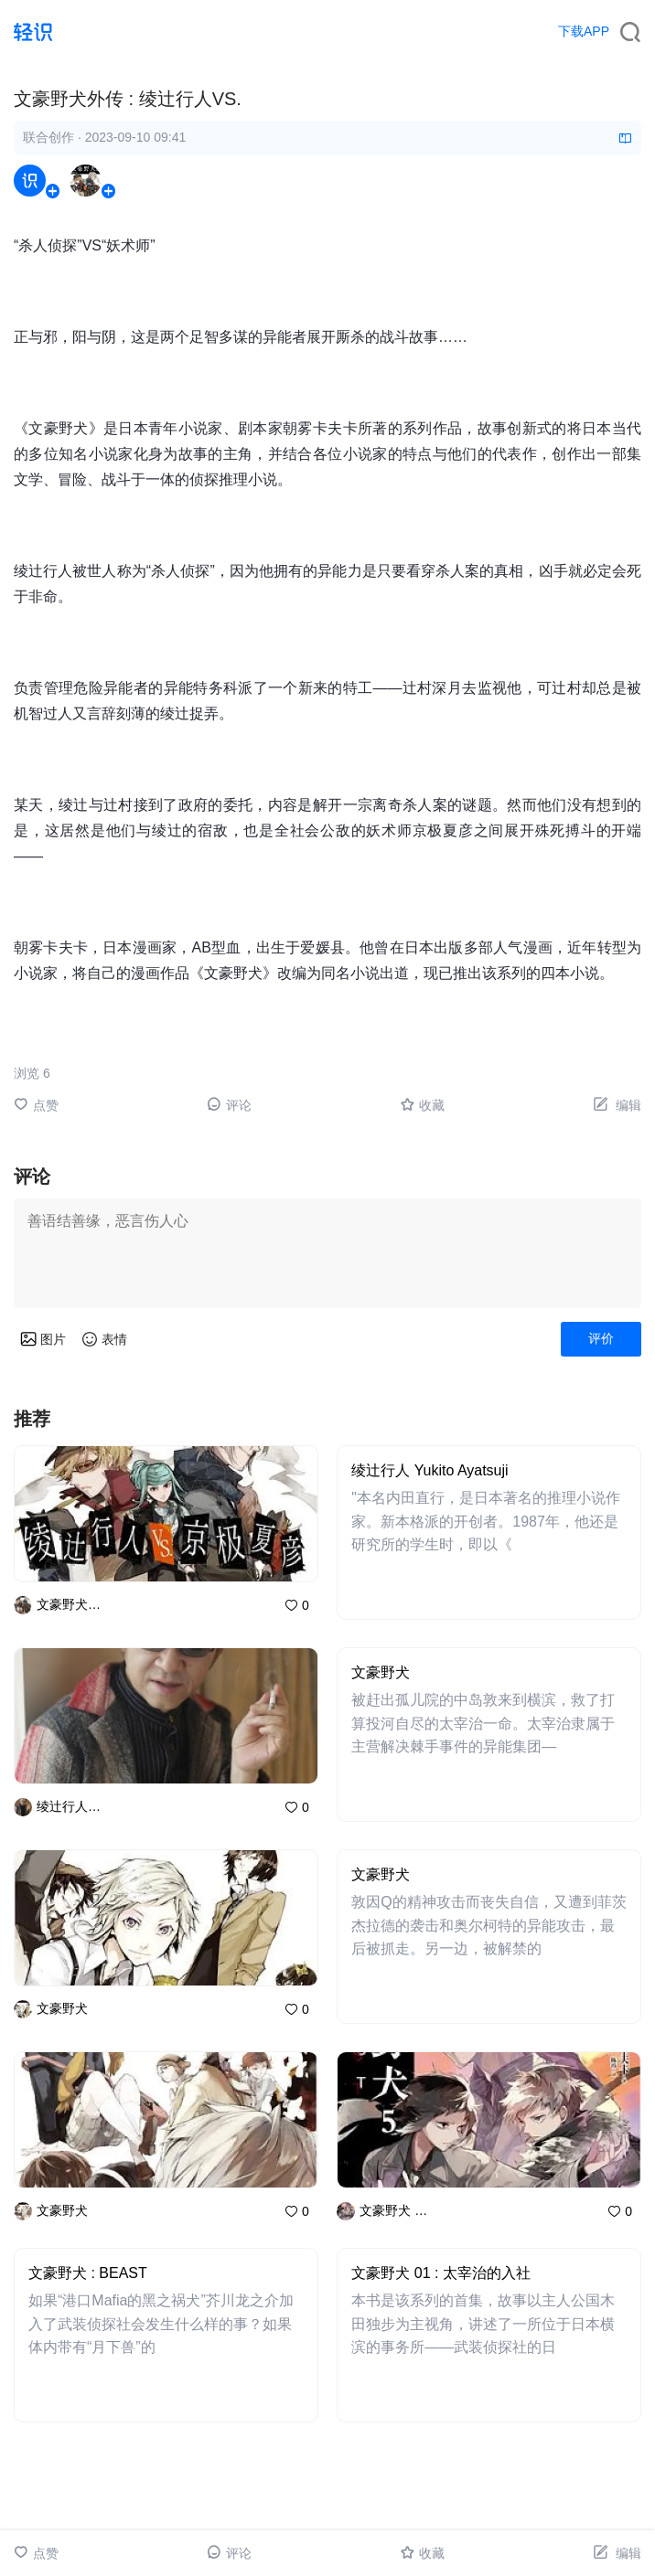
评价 (601, 1338)
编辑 (617, 1104)
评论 (229, 1104)
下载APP (583, 31)
